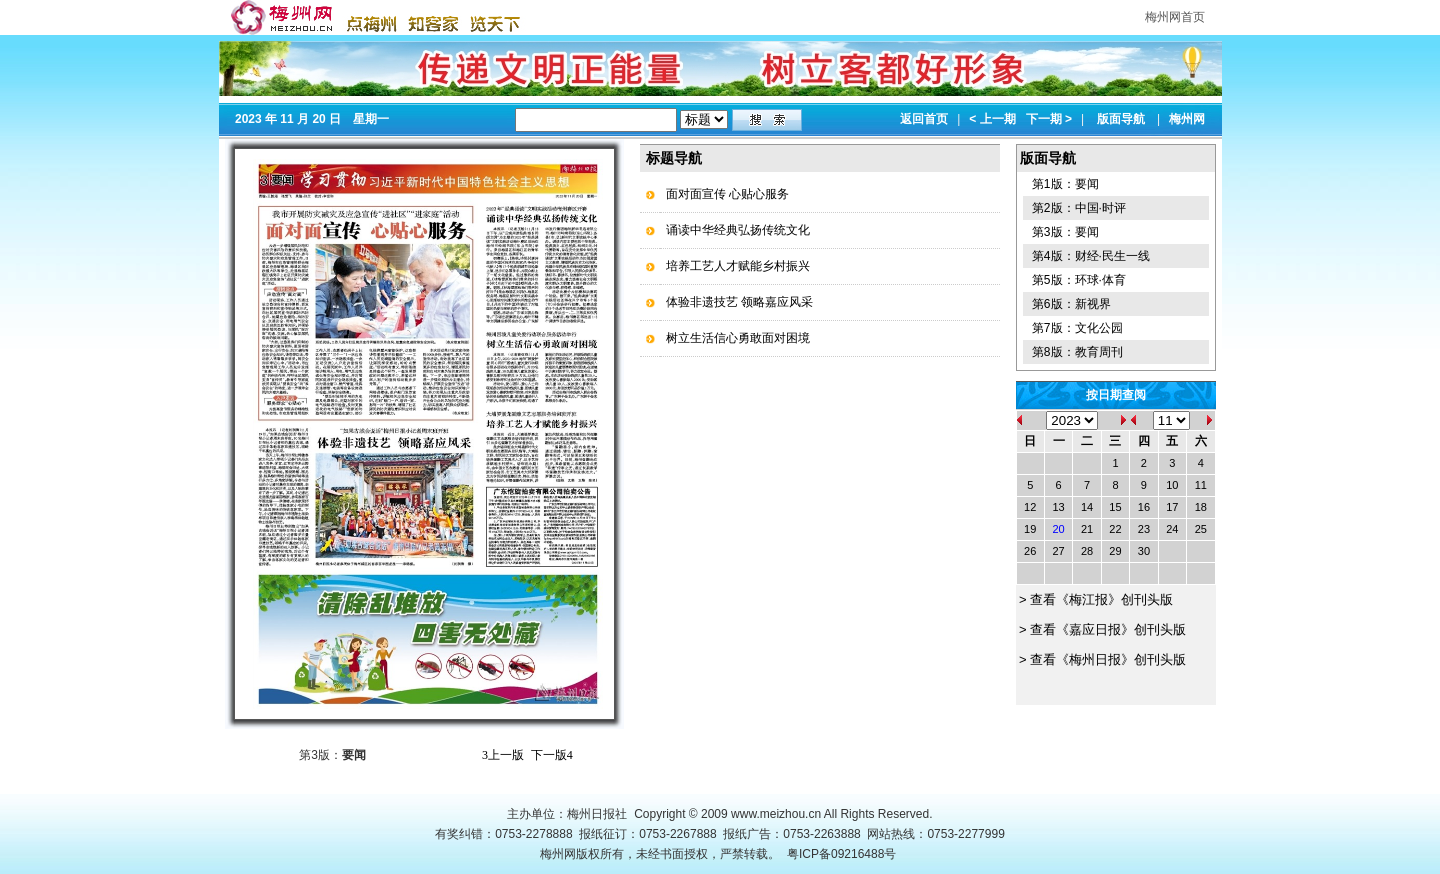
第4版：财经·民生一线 (1091, 256)
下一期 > (1049, 119)
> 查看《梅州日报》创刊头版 (1101, 659)
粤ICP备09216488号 (841, 854)
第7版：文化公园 (1077, 328)
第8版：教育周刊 (1077, 352)
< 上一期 (992, 119)
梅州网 (1187, 119)
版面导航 (1121, 119)
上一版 (503, 755)
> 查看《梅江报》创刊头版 (1095, 599)
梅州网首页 (1175, 17)
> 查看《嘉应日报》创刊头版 (1101, 629)
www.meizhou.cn (776, 814)
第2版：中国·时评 (1079, 208)
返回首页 (924, 119)
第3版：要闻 (1065, 232)
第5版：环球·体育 (1079, 280)
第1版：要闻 (1065, 184)
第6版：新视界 (1071, 304)
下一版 (552, 755)
